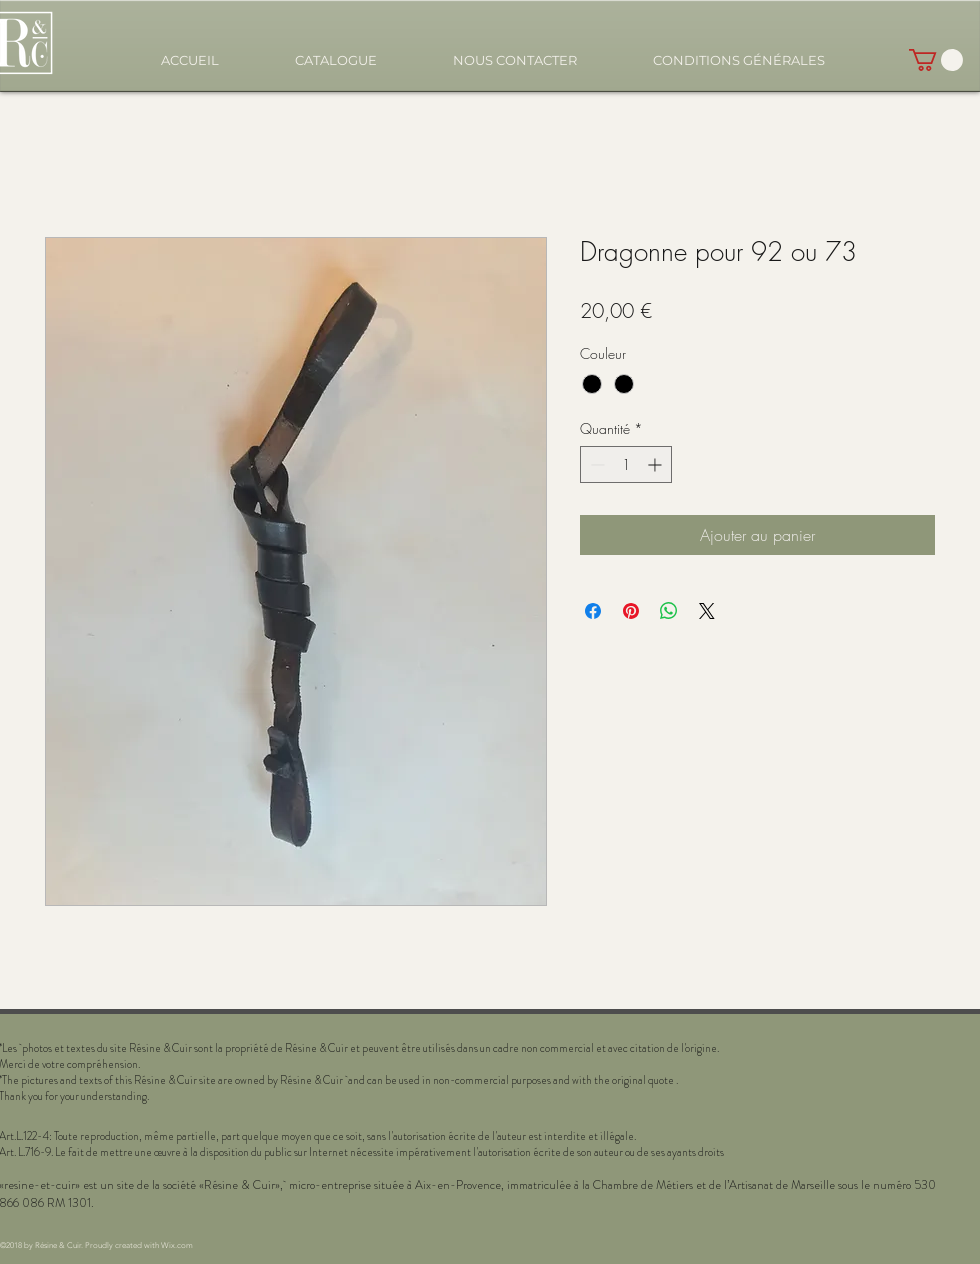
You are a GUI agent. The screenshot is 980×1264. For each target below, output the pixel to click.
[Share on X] (707, 611)
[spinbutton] (626, 464)
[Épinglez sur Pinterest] (631, 611)
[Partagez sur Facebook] (593, 611)
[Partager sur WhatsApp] (669, 611)
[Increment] (656, 464)
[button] (336, 60)
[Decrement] (595, 464)
